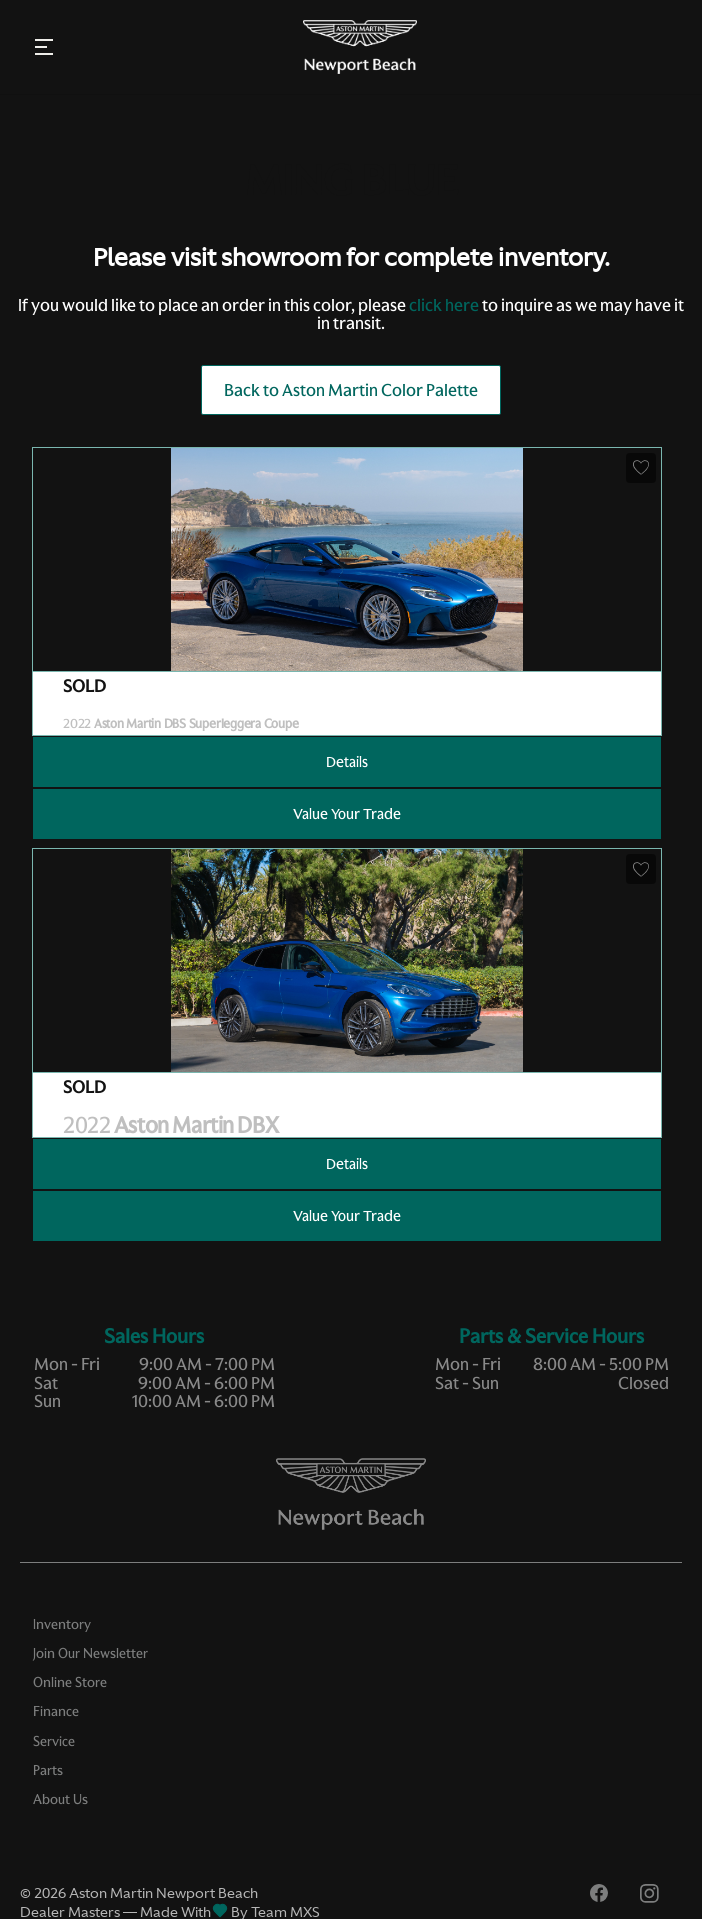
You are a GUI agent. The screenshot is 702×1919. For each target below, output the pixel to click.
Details (347, 762)
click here (444, 305)
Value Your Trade (347, 814)
